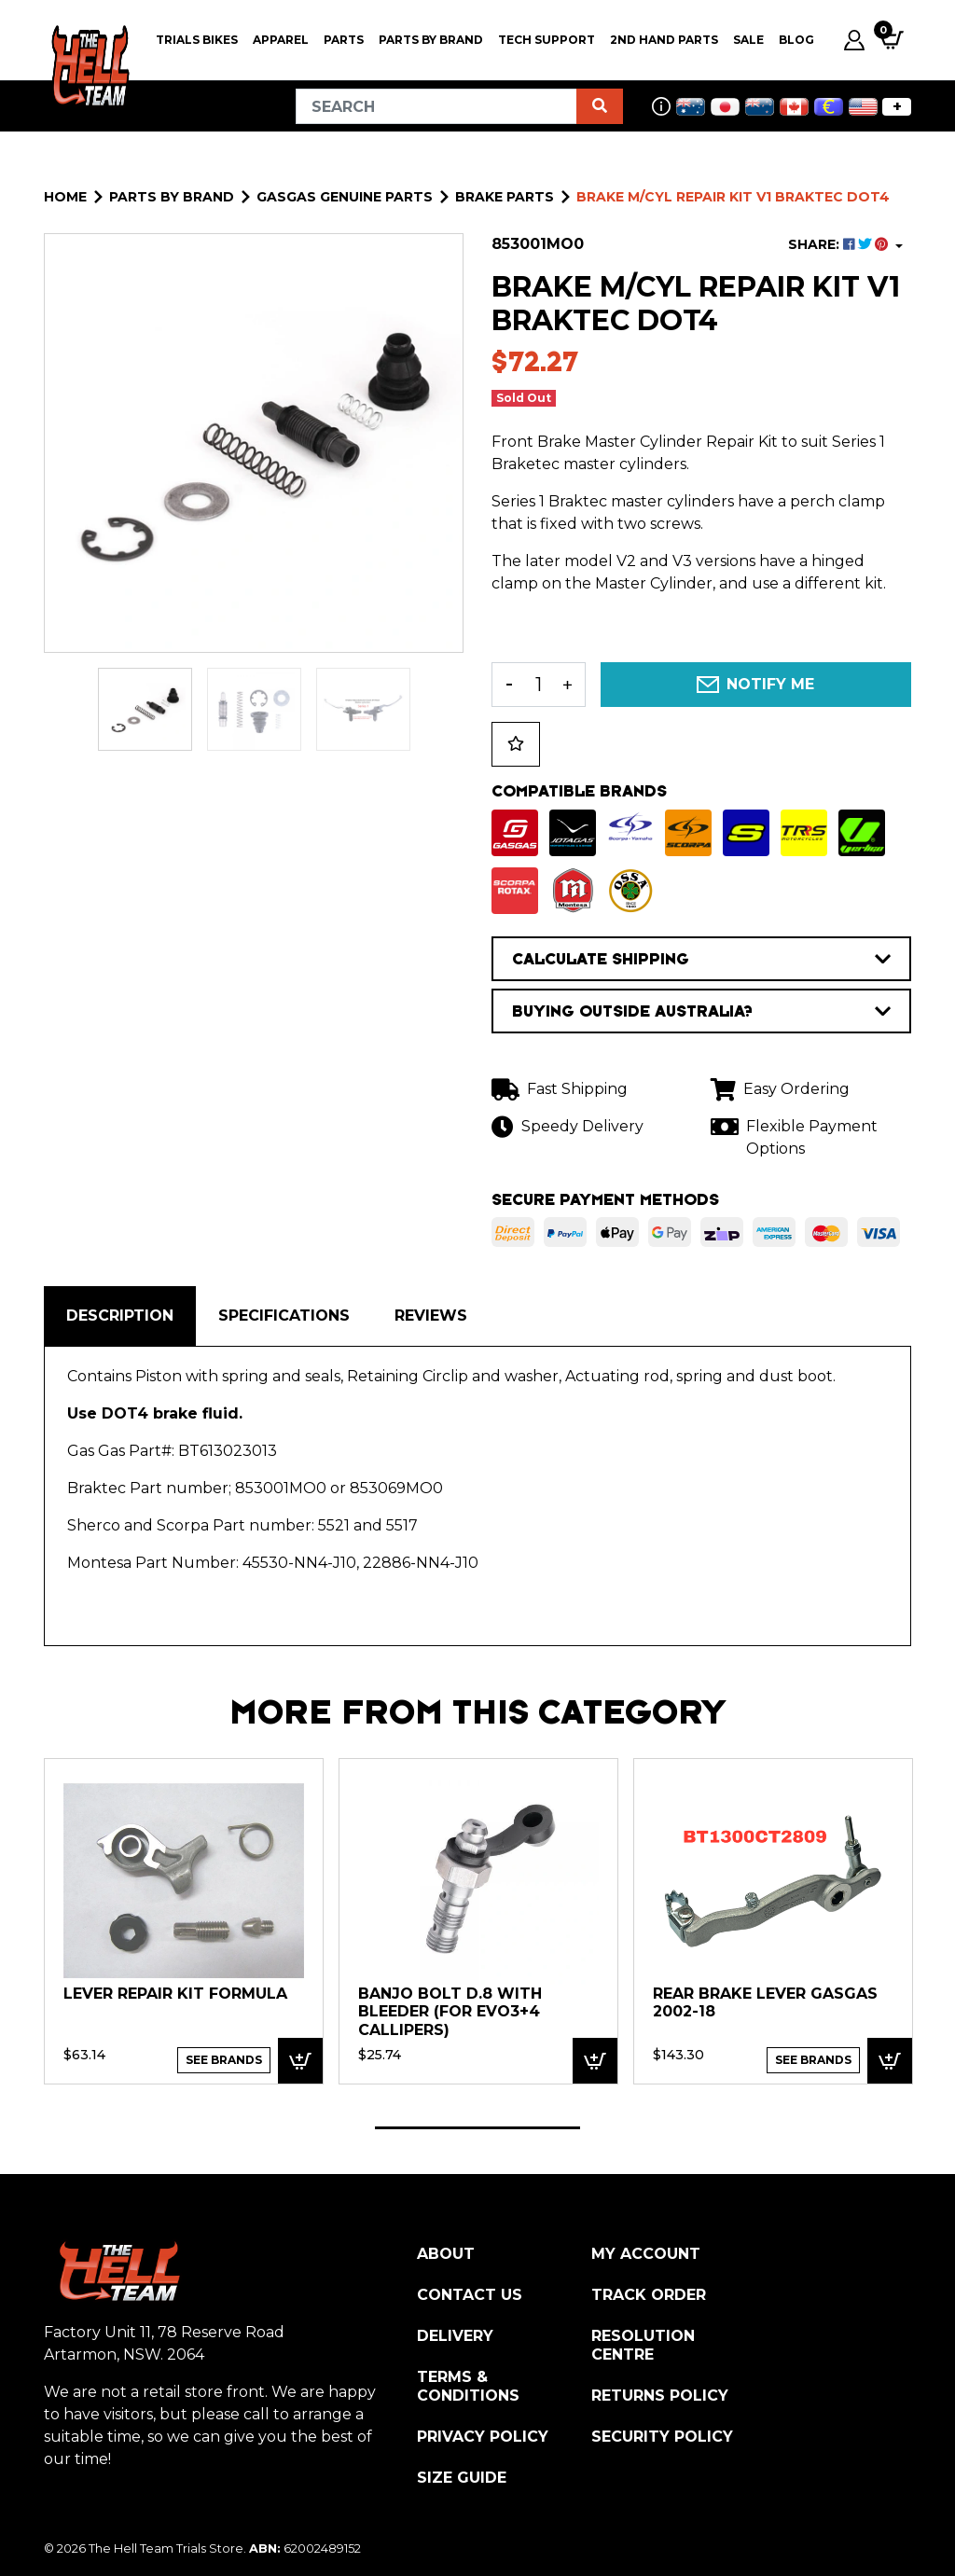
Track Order (648, 2295)
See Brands (224, 2060)
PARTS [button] (344, 40)
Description (119, 1315)
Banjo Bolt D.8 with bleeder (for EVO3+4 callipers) (450, 2012)
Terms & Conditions (468, 2386)
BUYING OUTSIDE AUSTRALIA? (701, 1011)
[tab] (120, 1316)
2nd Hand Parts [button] (664, 40)
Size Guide (461, 2477)
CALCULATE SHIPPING (701, 959)
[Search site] (599, 106)
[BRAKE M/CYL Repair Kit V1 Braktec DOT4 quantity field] (538, 684)
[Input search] (436, 106)
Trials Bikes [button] (197, 40)
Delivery (455, 2336)
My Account (645, 2254)
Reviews (430, 1315)
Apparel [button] (281, 40)
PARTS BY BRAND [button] (431, 40)
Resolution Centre (643, 2345)
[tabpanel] (183, 1920)
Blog (796, 40)
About (446, 2254)
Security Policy (662, 2436)
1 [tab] (477, 2127)
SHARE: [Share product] (840, 244)
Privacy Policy (482, 2436)
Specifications (284, 1315)
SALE (748, 40)
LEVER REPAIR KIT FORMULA (175, 1993)
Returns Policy (659, 2395)
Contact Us (469, 2295)
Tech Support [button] (546, 40)
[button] (515, 744)
